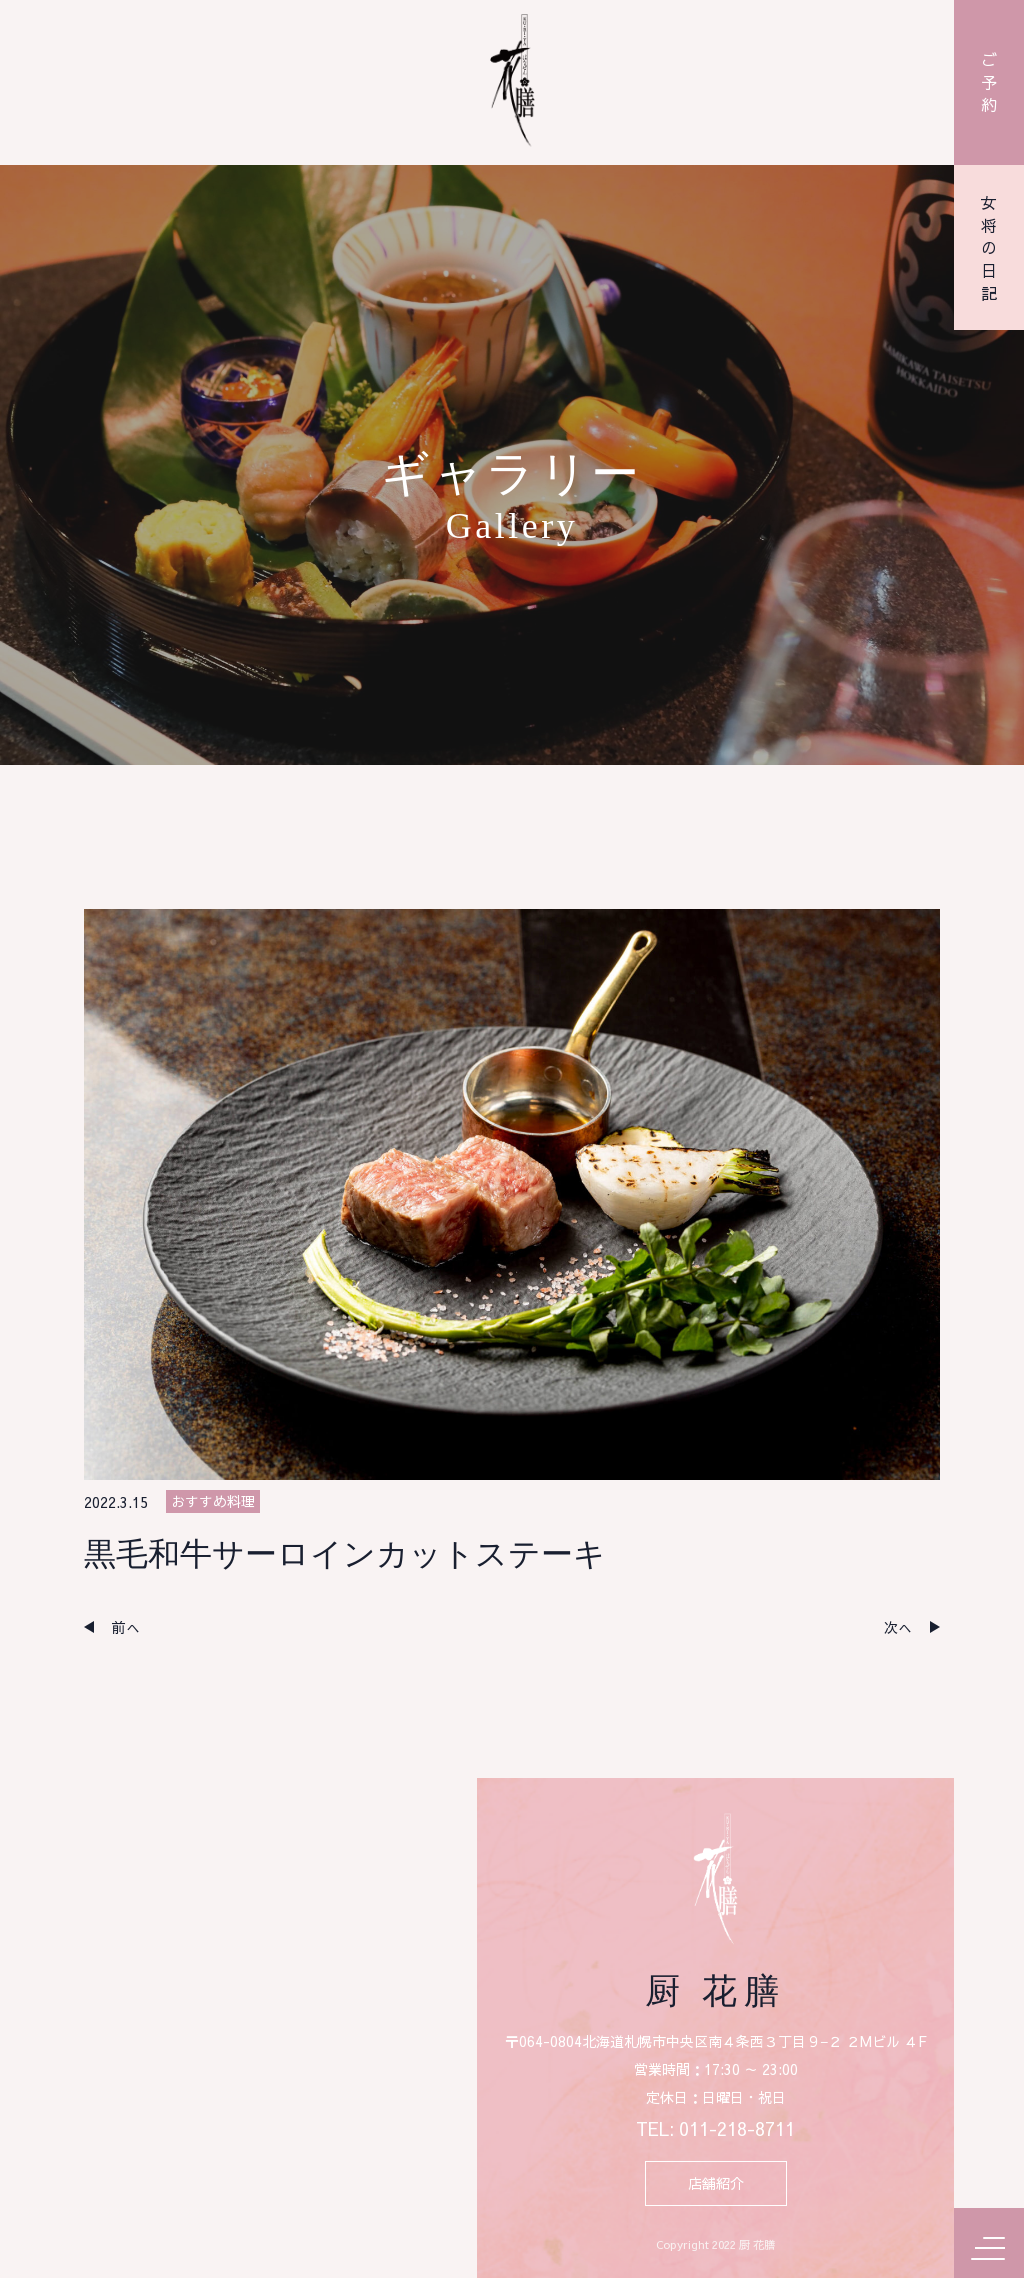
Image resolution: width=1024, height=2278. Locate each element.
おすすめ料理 (213, 1501)
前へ (126, 1627)
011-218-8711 (737, 2129)
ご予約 (989, 82)
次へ (898, 1627)
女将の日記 (989, 248)
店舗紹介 (716, 2183)
